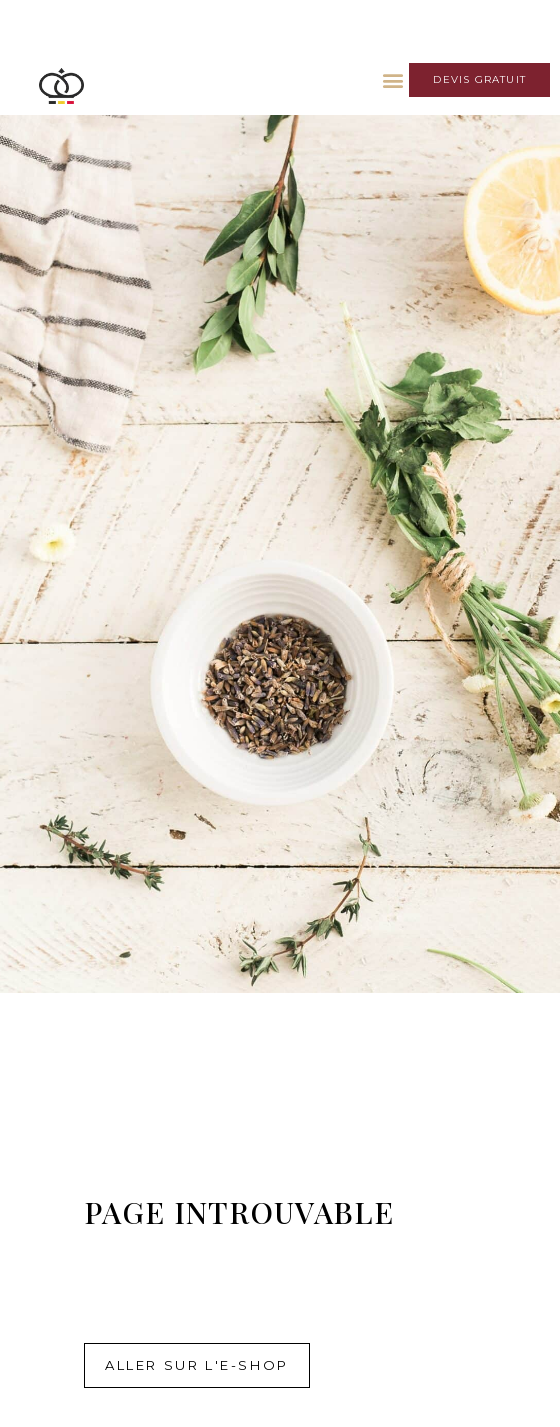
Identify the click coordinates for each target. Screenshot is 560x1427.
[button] (392, 79)
